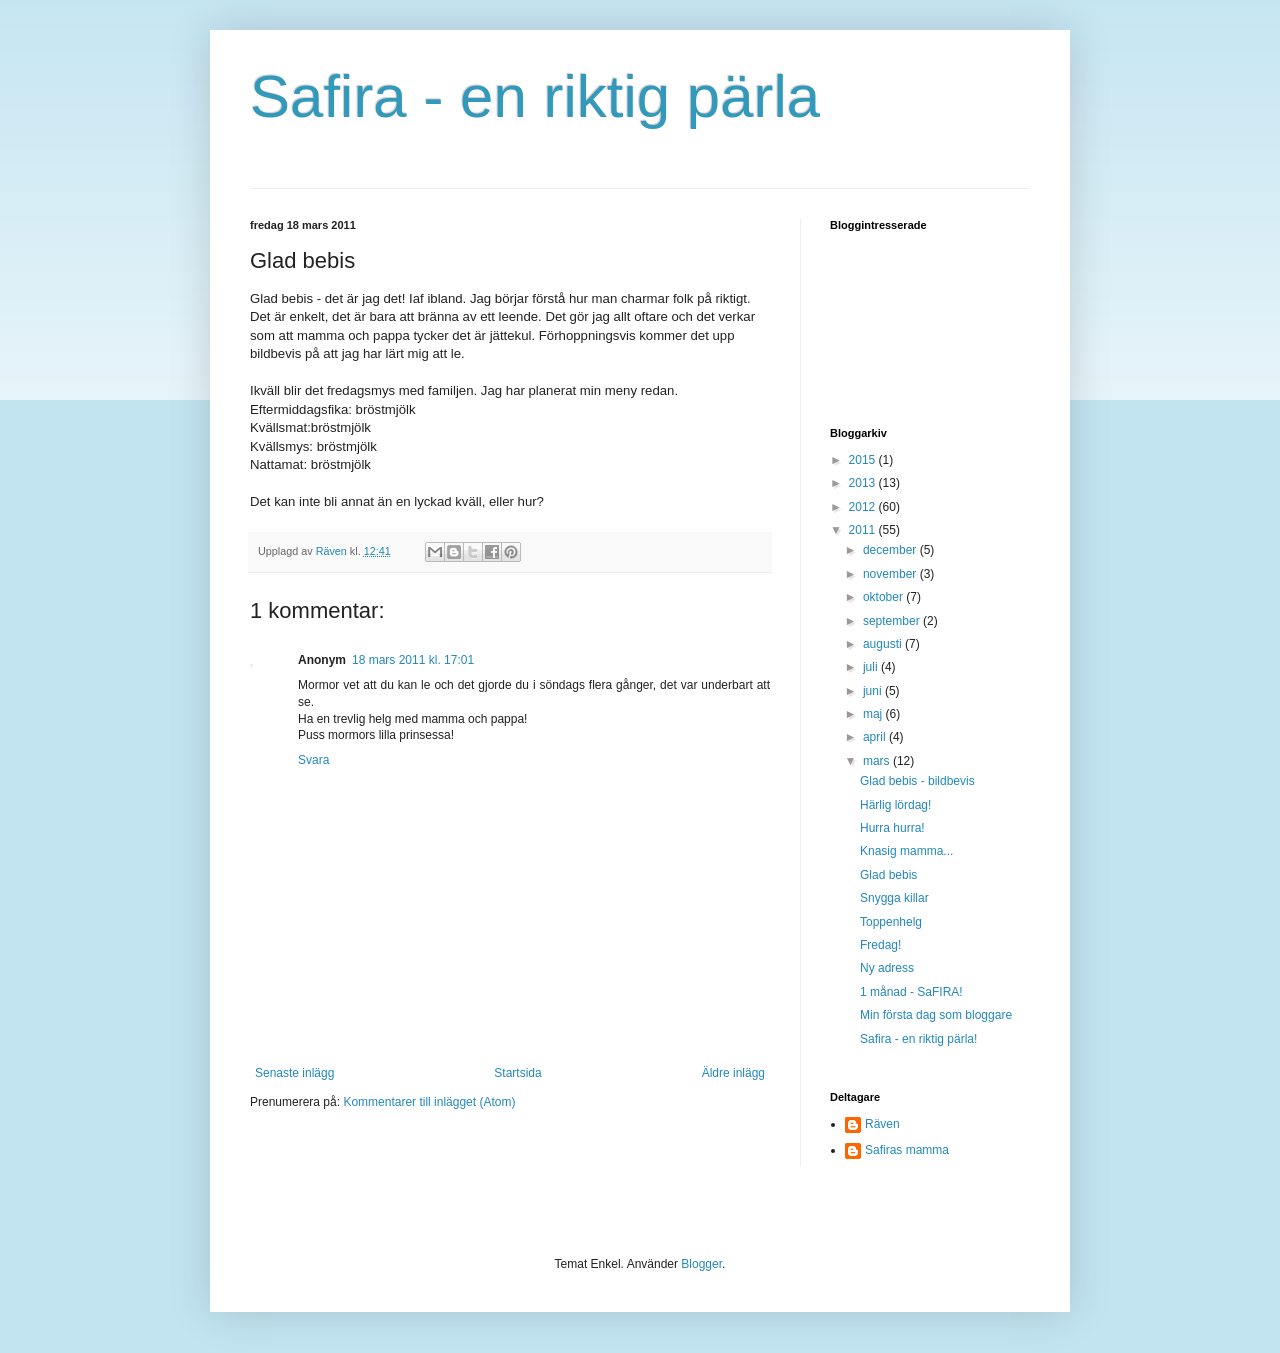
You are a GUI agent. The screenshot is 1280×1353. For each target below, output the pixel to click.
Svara (313, 760)
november (891, 574)
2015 (864, 460)
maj (874, 714)
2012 (864, 507)
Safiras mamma (907, 1150)
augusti (884, 644)
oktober (884, 597)
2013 (864, 483)
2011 (864, 530)
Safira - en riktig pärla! (918, 1039)
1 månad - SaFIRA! (911, 992)
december (891, 550)
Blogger (701, 1264)
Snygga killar (894, 898)
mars (878, 761)
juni (874, 691)
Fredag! (880, 945)
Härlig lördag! (895, 805)
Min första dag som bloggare (936, 1015)
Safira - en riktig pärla (535, 96)
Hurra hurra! (892, 828)
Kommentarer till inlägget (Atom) (429, 1102)
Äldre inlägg (733, 1073)
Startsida (517, 1073)
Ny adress (887, 968)
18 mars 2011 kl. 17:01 (413, 660)
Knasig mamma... (906, 851)
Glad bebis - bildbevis (917, 781)
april (876, 737)
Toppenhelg (891, 922)
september (893, 621)
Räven (882, 1124)
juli (872, 667)
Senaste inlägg (294, 1073)
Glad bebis (888, 875)
